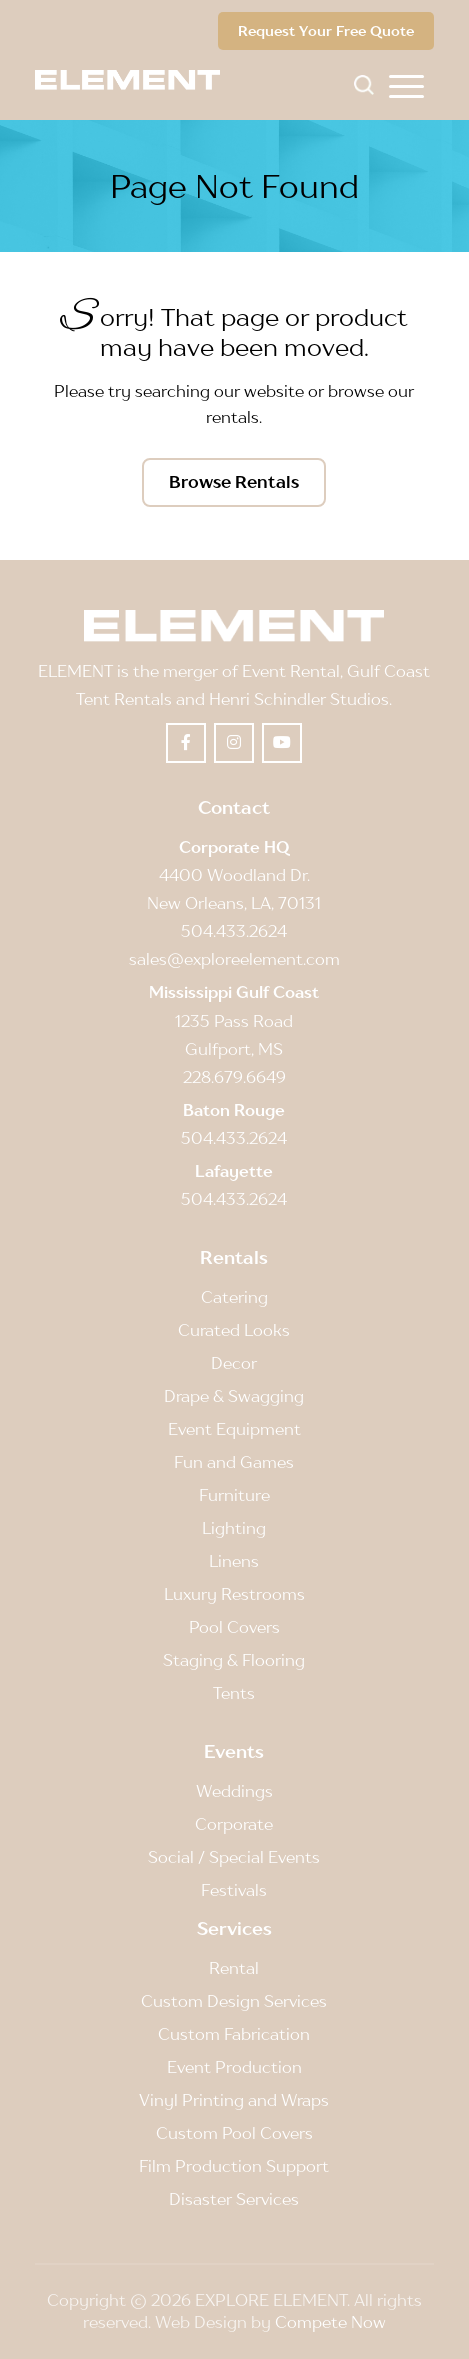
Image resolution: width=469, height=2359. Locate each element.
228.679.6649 (234, 1077)
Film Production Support (234, 2166)
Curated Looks (234, 1330)
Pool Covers (234, 1627)
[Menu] (406, 85)
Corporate (234, 1824)
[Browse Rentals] (234, 482)
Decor (234, 1363)
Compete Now (330, 2322)
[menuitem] (406, 85)
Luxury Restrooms (234, 1594)
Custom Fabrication (234, 2034)
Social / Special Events (234, 1857)
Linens (234, 1561)
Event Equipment (234, 1429)
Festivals (234, 1890)
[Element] (135, 80)
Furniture (234, 1495)
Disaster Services (234, 2199)
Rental (234, 1968)
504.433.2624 (234, 931)
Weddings (234, 1791)
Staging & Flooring (234, 1660)
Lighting (234, 1528)
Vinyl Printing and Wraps (234, 2100)
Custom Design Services (234, 2001)
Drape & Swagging (234, 1396)
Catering (234, 1297)
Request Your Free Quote (326, 30)
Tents (234, 1693)
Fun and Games (234, 1462)
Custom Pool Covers (234, 2133)
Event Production (234, 2067)
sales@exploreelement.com (234, 959)
